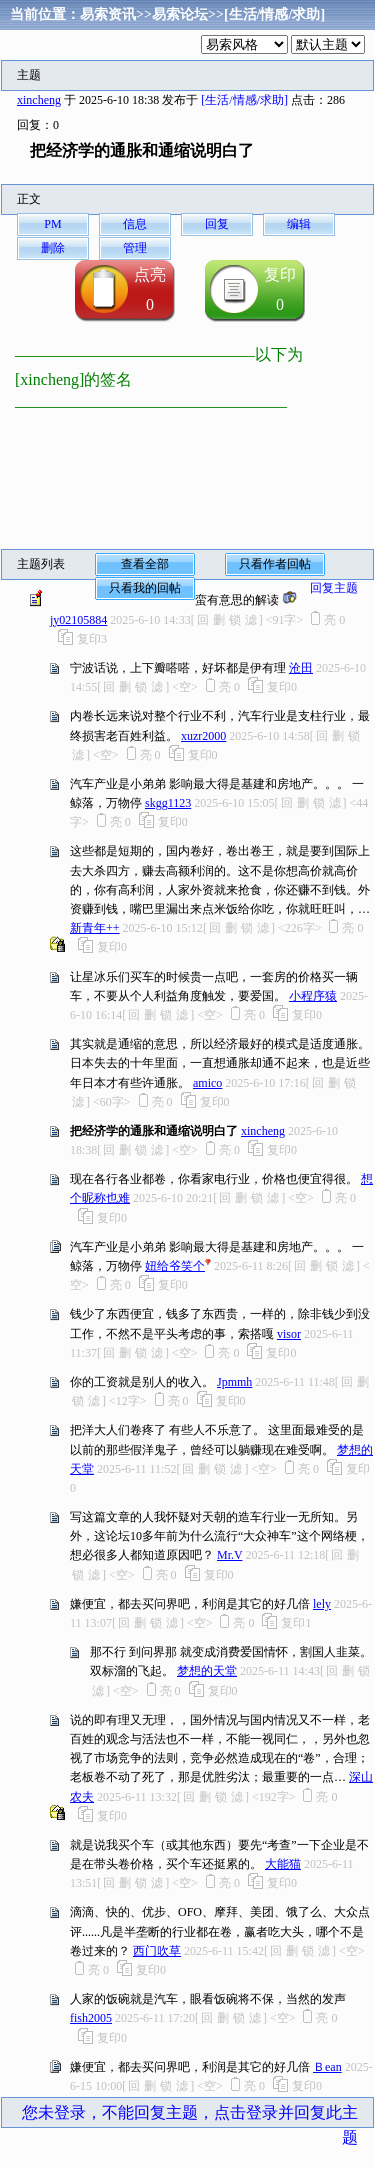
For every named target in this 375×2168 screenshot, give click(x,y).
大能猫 (283, 1864)
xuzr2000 (203, 736)
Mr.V (229, 1555)
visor (289, 1334)
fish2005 (91, 2018)
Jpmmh (234, 1382)
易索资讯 (108, 14)
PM (52, 224)
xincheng (39, 100)
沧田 (301, 668)
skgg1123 (168, 803)
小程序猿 (313, 996)
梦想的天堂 (207, 1671)
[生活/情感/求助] (274, 14)
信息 (135, 224)
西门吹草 (157, 1951)
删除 (53, 248)
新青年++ (95, 928)
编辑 (299, 224)
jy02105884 (78, 620)
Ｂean (327, 2067)
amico (207, 1083)
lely (322, 1604)
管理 (135, 248)
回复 (217, 224)
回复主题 (334, 588)
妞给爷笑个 (175, 1266)
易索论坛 (180, 14)
